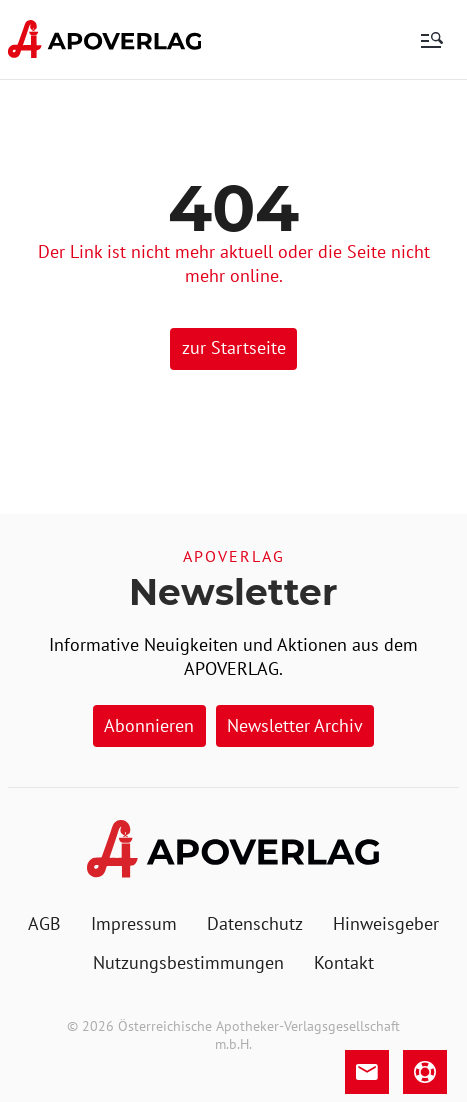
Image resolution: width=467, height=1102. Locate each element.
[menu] (432, 40)
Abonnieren (149, 725)
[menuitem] (44, 924)
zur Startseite (234, 347)
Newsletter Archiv (295, 725)
